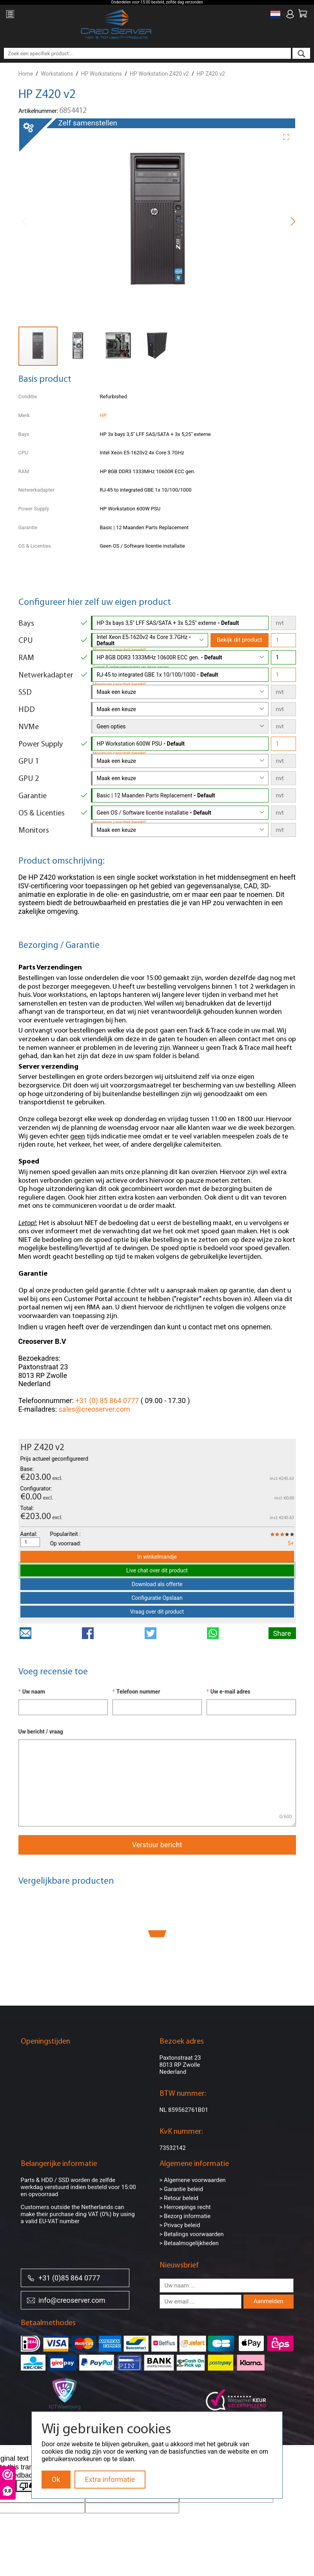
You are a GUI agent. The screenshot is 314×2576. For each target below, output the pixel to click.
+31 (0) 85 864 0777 (107, 1400)
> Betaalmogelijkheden (189, 2243)
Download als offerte (157, 1584)
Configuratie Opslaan (156, 1598)
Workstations (57, 74)
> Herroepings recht (185, 2207)
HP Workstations (101, 74)
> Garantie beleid (181, 2189)
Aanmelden (268, 2301)
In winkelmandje (157, 1557)
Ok (56, 2479)
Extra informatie (110, 2479)
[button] (289, 135)
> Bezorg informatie (185, 2216)
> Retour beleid (179, 2198)
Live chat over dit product (157, 1570)
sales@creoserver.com (94, 1409)
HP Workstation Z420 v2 (159, 74)
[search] (301, 53)
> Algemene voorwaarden (193, 2180)
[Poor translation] (28, 2486)
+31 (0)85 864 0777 (63, 2277)
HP (103, 415)
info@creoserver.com (66, 2299)
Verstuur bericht (157, 1845)
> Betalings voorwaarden (192, 2234)
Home (25, 74)
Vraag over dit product (157, 1611)
